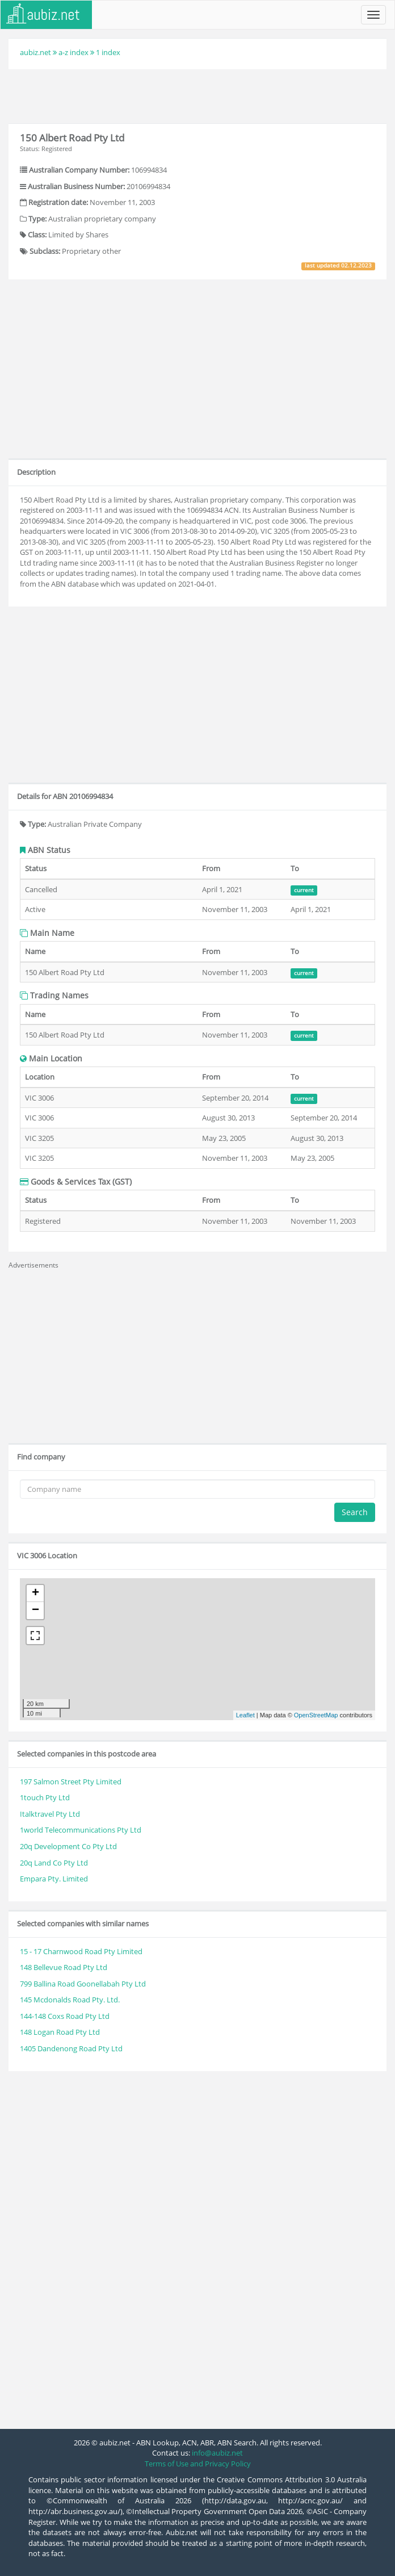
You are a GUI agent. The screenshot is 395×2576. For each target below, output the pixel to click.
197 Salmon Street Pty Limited (70, 1781)
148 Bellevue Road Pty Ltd (63, 1967)
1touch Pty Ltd (45, 1797)
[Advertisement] (197, 95)
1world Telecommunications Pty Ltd (80, 1830)
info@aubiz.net (217, 2453)
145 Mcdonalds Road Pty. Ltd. (70, 1999)
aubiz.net (35, 52)
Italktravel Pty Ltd (50, 1814)
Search (355, 1512)
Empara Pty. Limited (54, 1879)
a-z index (73, 52)
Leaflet (245, 1715)
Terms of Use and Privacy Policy (198, 2463)
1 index (108, 52)
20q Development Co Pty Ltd (68, 1846)
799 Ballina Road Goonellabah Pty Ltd (83, 1984)
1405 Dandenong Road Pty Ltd (71, 2048)
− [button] (35, 1610)
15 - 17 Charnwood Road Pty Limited (81, 1951)
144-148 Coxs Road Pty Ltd (65, 2016)
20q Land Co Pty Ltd (54, 1863)
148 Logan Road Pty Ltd (60, 2032)
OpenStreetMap (316, 1715)
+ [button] (35, 1593)
